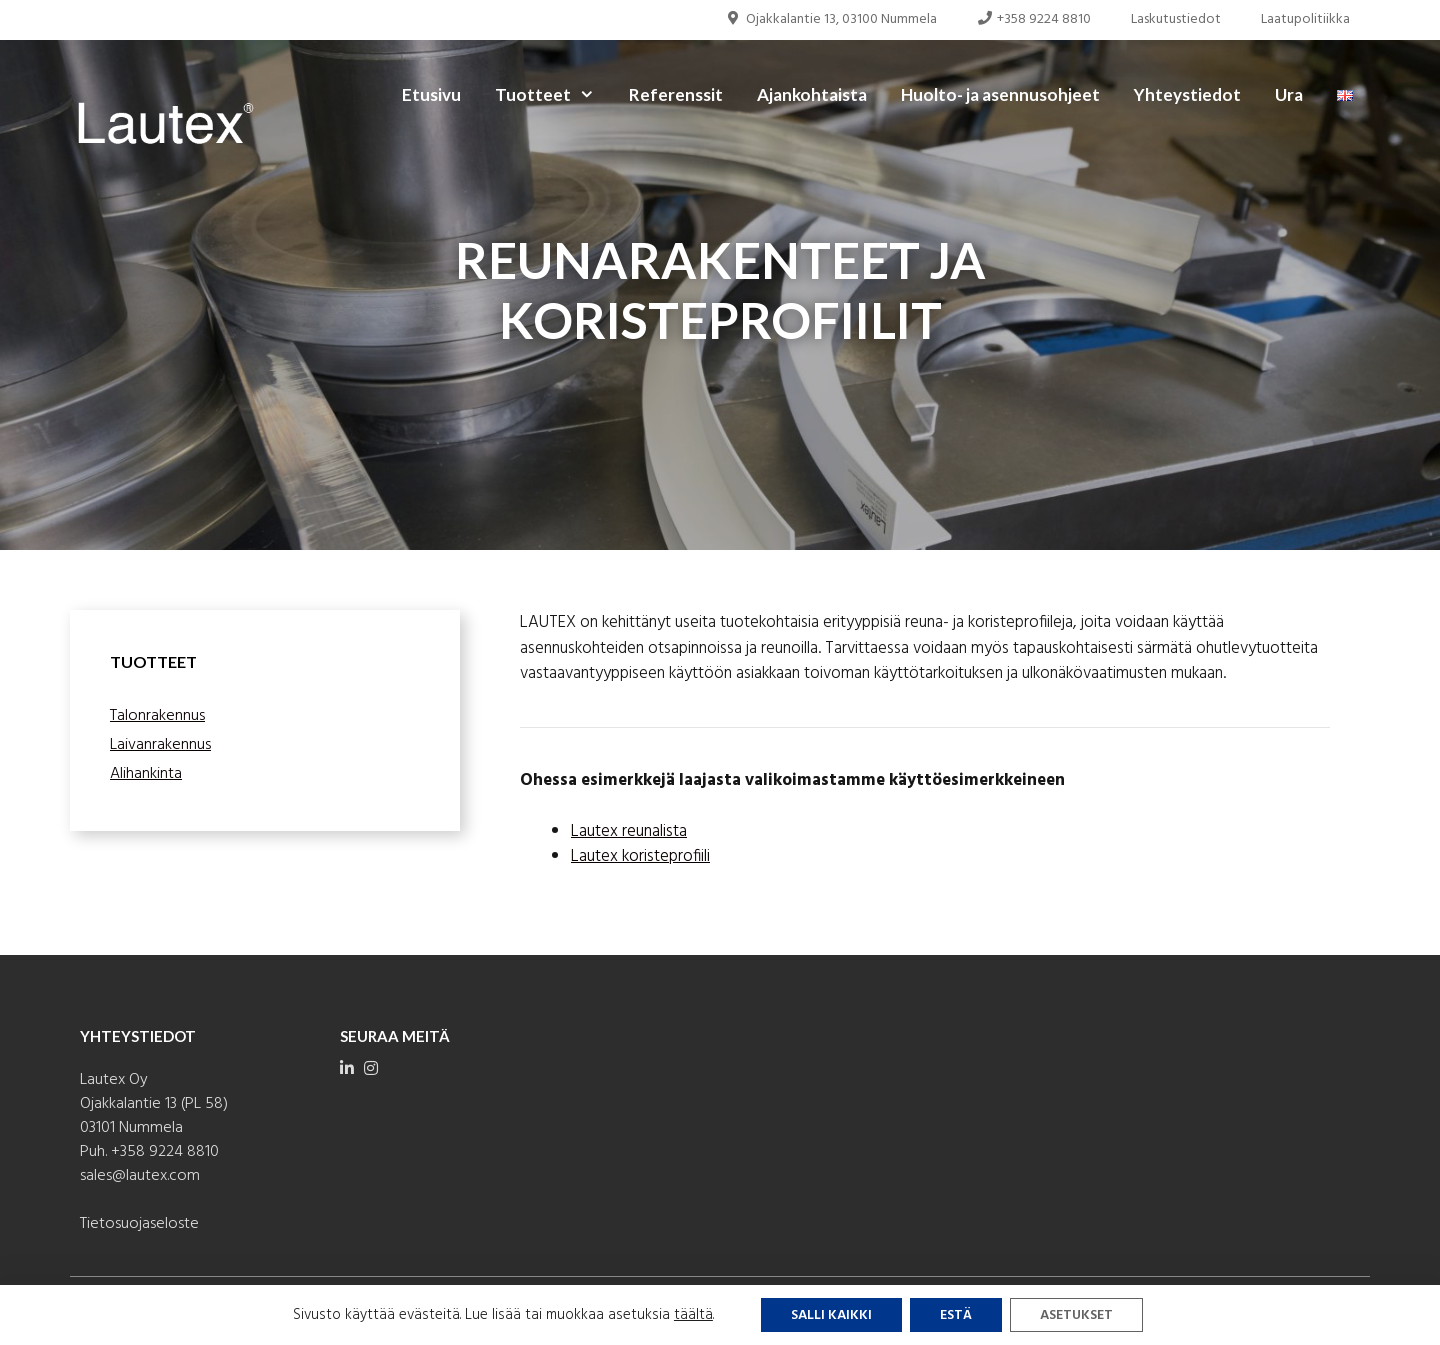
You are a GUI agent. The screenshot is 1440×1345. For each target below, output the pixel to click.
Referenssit (676, 94)
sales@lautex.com (140, 1176)
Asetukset (1076, 1315)
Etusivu (431, 94)
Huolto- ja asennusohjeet (1000, 94)
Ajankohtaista (812, 94)
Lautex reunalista (629, 831)
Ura (1289, 94)
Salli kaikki (831, 1315)
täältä (693, 1315)
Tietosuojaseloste (139, 1224)
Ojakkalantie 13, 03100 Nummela (831, 19)
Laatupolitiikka (1305, 19)
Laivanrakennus (160, 745)
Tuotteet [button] (553, 95)
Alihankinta (146, 774)
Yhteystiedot (1187, 94)
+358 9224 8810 (1034, 19)
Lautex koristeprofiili (640, 856)
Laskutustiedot (1176, 19)
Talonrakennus (157, 716)
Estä (956, 1315)
